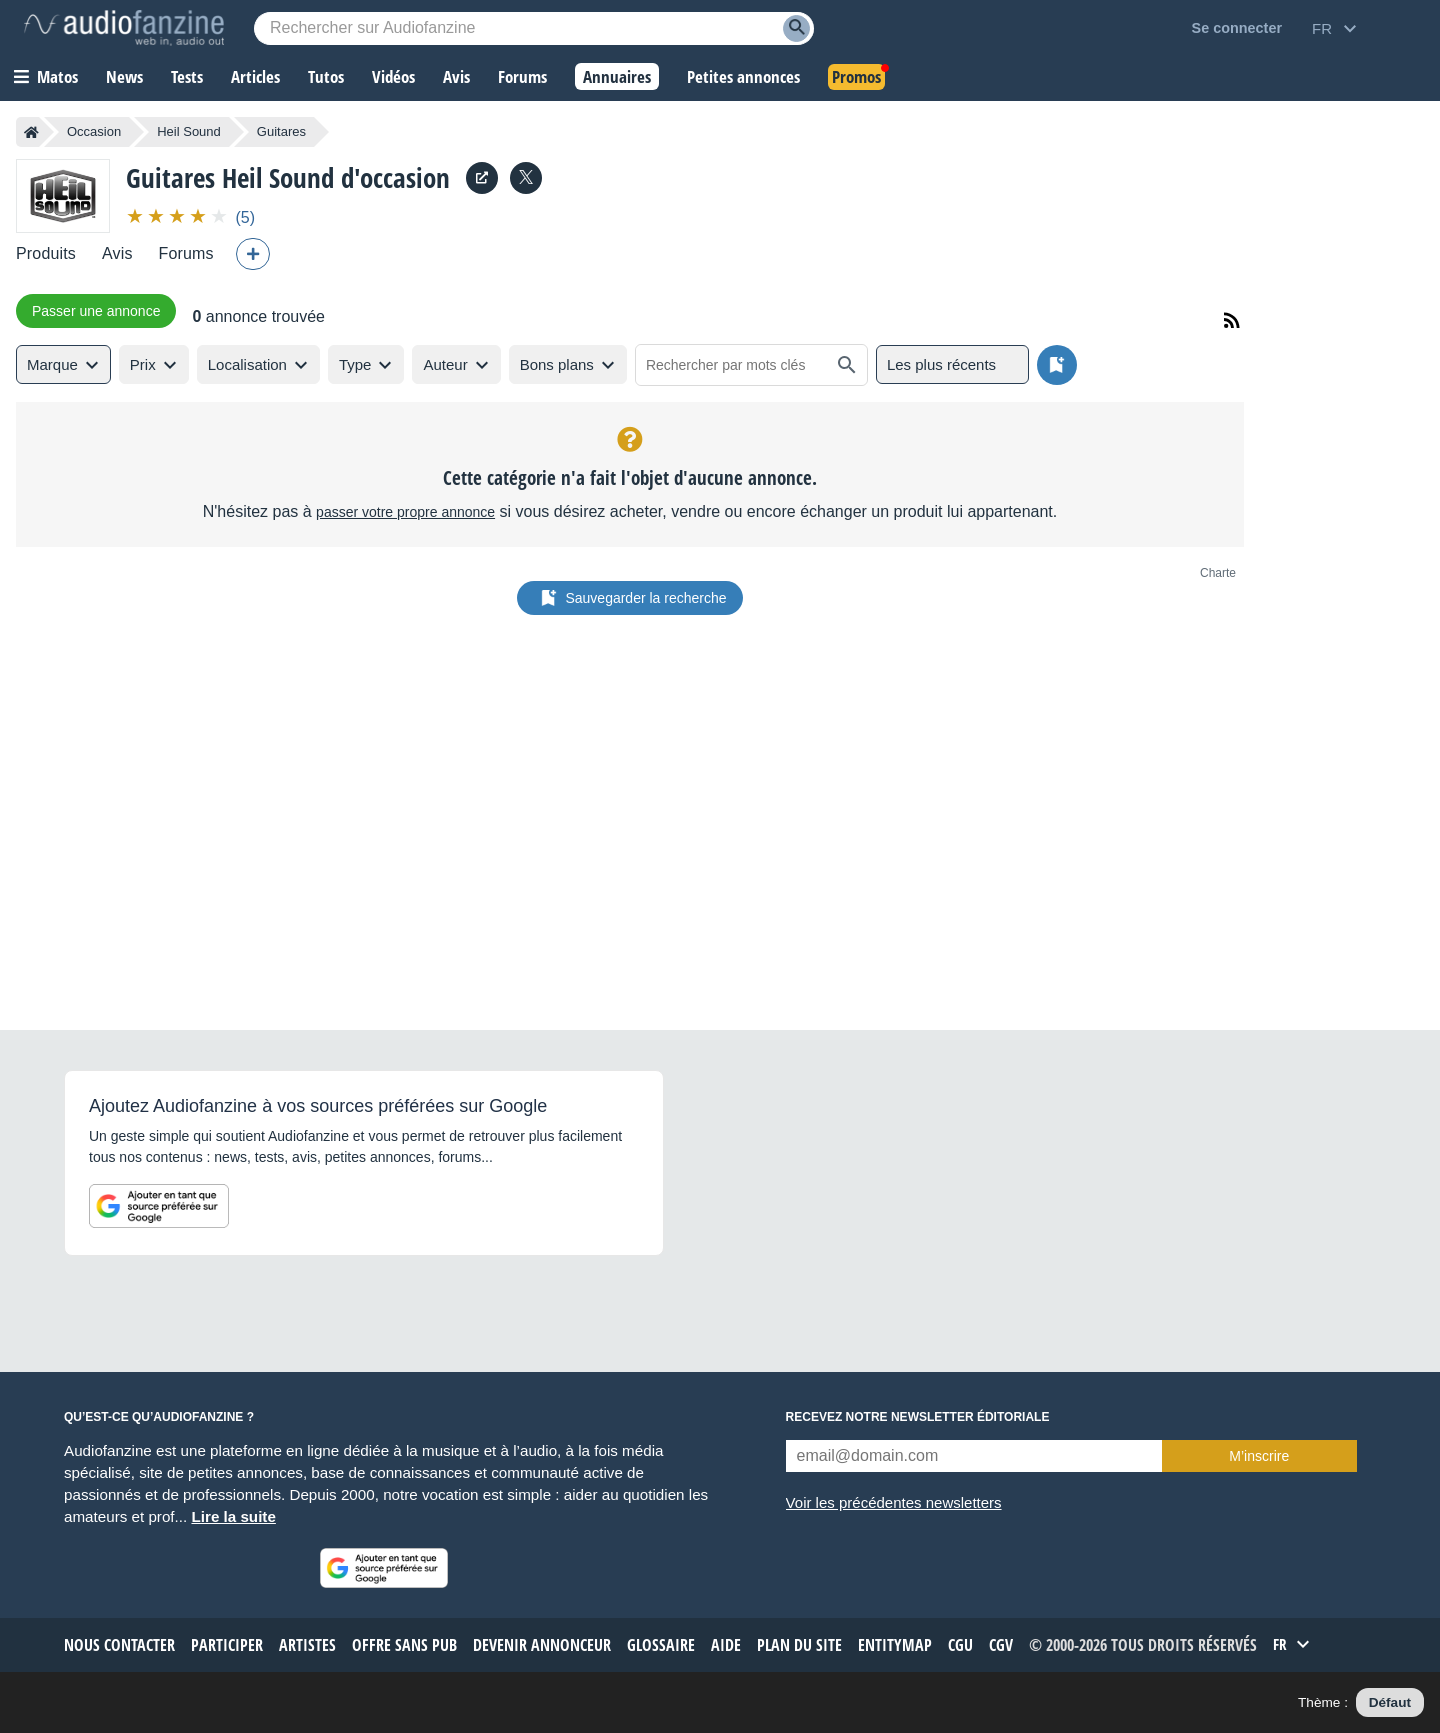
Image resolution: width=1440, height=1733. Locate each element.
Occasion (94, 131)
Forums (186, 253)
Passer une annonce (96, 311)
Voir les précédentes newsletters (894, 1502)
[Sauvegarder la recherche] (1057, 365)
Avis (117, 253)
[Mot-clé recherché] (534, 28)
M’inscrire (1259, 1456)
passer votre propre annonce (405, 512)
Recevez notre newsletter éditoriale (918, 1417)
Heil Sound (189, 131)
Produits (46, 253)
